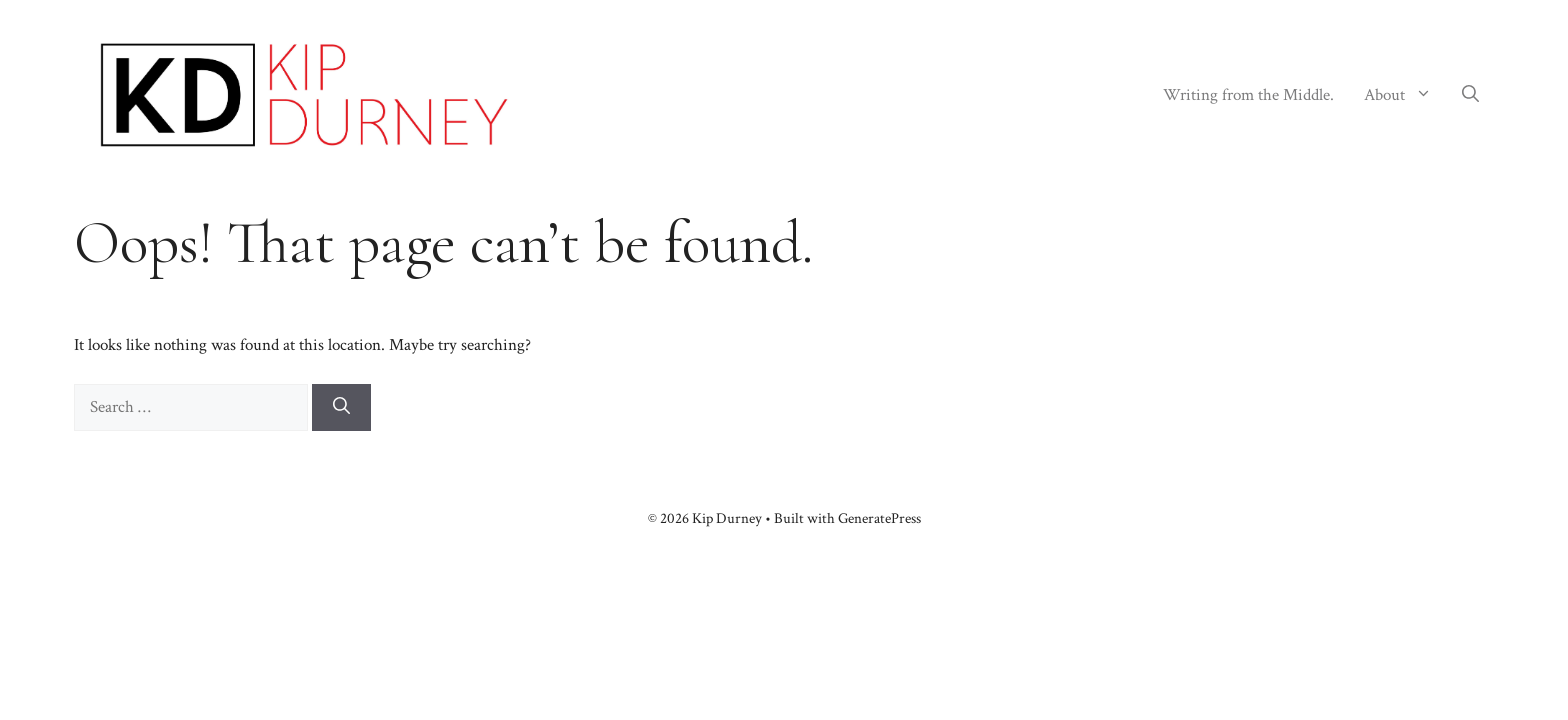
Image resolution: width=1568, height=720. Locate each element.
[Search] (341, 408)
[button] (1470, 95)
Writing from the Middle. (1248, 95)
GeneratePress (879, 518)
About (1405, 95)
